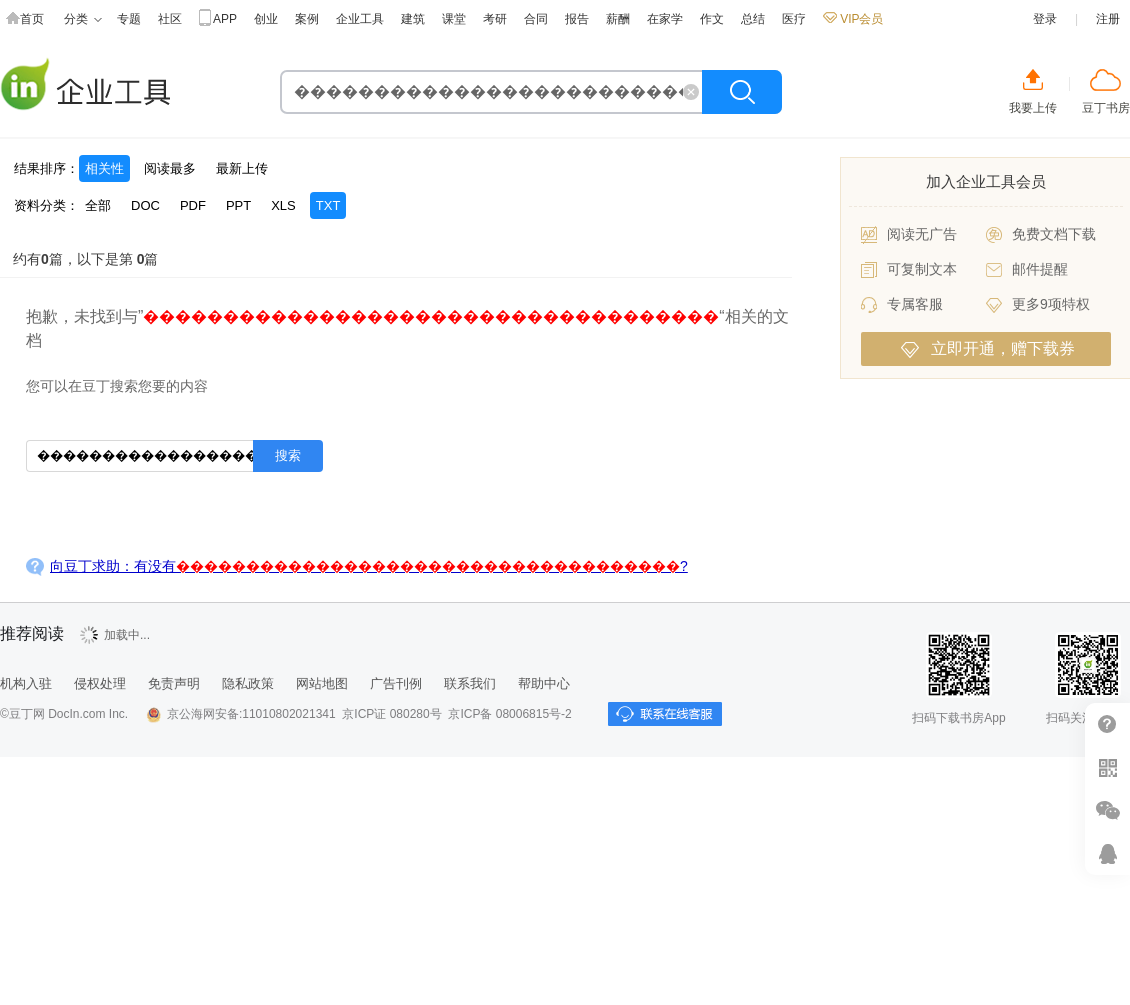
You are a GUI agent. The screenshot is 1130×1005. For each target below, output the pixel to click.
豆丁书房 (1106, 108)
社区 (170, 19)
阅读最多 (170, 168)
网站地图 (322, 683)
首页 (25, 19)
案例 (307, 19)
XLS (283, 205)
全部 (98, 205)
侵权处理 (100, 683)
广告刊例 (396, 683)
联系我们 (470, 683)
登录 (1045, 19)
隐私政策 (248, 683)
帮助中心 (544, 683)
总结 (753, 19)
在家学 (665, 19)
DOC (145, 205)
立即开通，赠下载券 (988, 349)
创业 (266, 19)
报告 (577, 19)
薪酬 (618, 19)
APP (218, 19)
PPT (238, 205)
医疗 (794, 19)
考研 (495, 19)
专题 (129, 19)
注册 (1108, 19)
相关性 (104, 168)
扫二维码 (1107, 767)
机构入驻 (26, 683)
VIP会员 (853, 19)
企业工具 (360, 19)
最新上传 (242, 168)
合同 (536, 19)
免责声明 (174, 683)
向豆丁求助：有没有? (369, 566)
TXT (328, 205)
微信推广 (1107, 810)
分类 (83, 19)
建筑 (413, 19)
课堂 (454, 19)
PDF (193, 205)
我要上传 (1033, 108)
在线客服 (1107, 853)
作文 (712, 19)
